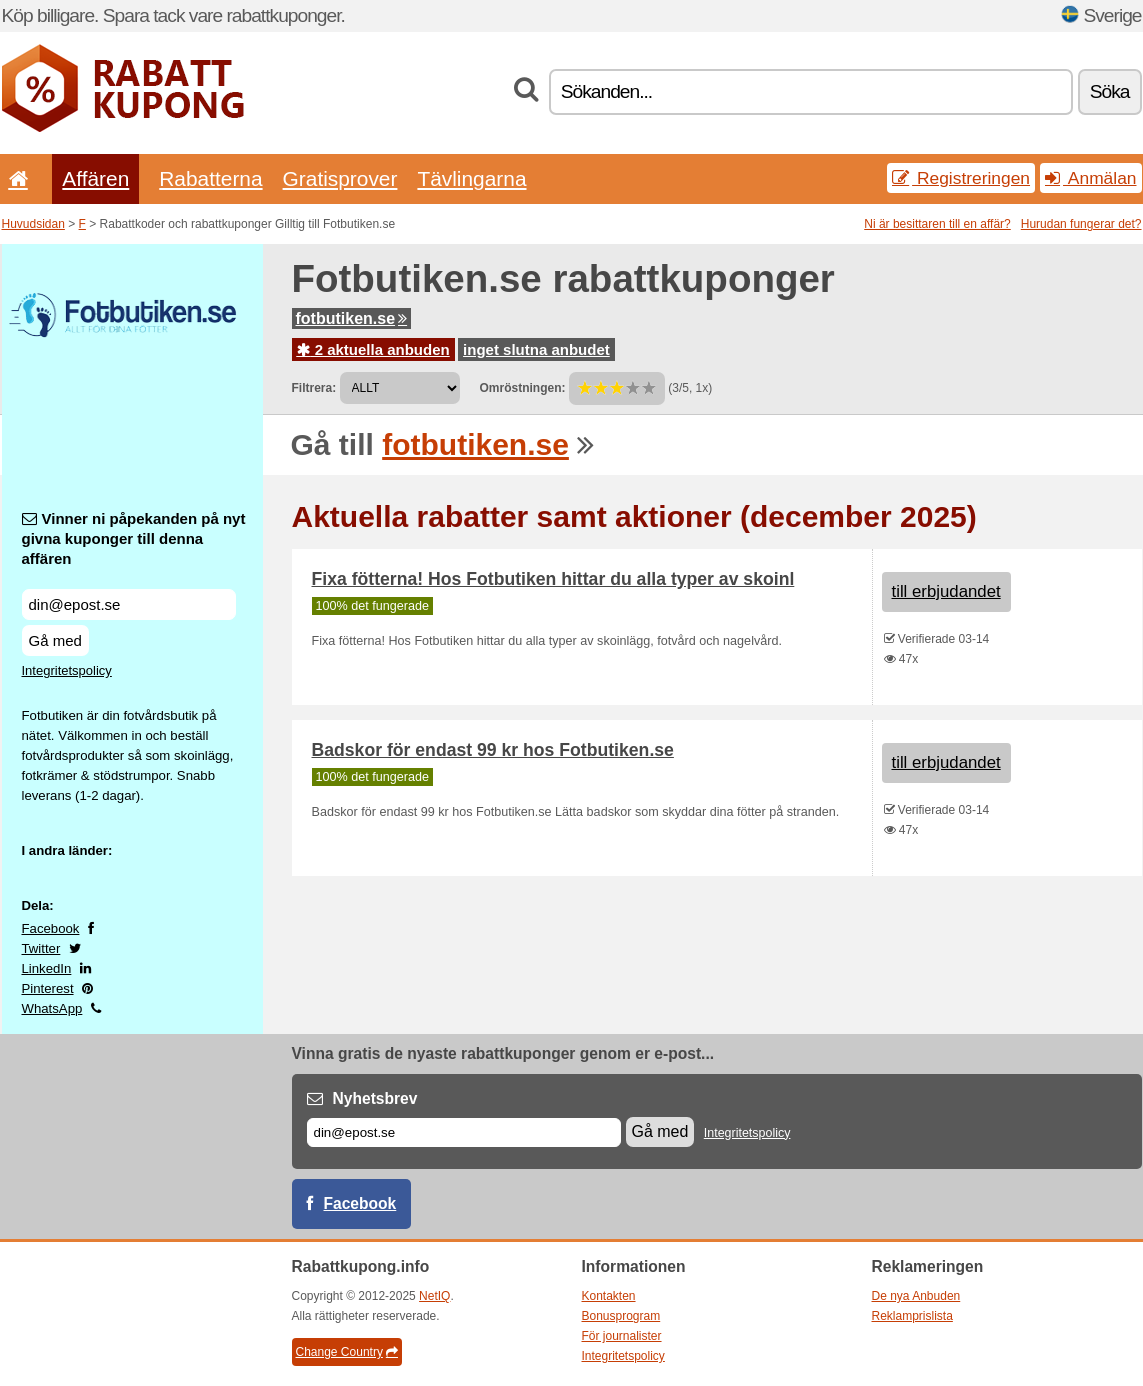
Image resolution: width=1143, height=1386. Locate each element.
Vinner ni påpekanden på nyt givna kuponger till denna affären (134, 538)
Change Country (347, 1352)
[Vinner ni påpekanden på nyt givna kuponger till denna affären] (129, 604)
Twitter (41, 948)
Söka (1110, 91)
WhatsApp (52, 1008)
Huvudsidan (33, 224)
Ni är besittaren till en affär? (937, 224)
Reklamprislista (912, 1316)
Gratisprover (340, 178)
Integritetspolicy (67, 670)
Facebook (51, 928)
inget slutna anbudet (536, 349)
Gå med (55, 640)
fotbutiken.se (352, 318)
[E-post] (464, 1132)
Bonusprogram (621, 1316)
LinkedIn (47, 968)
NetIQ (434, 1296)
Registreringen (961, 178)
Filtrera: (314, 388)
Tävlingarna (471, 178)
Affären (95, 178)
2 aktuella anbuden (373, 349)
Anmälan (1090, 178)
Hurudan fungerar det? (1081, 224)
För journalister (622, 1336)
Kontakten (609, 1296)
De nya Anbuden (916, 1296)
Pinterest (48, 988)
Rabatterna (210, 178)
